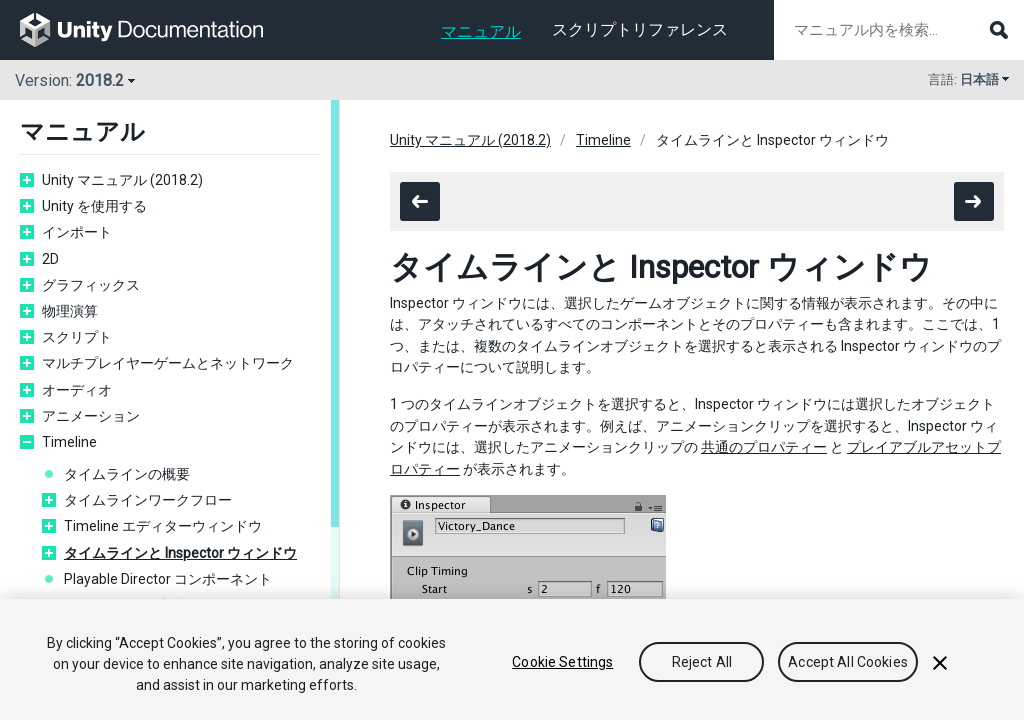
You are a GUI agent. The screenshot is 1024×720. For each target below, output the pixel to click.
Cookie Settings (562, 662)
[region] (512, 659)
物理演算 (70, 311)
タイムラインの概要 (127, 474)
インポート (77, 232)
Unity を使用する (94, 206)
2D (50, 259)
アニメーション (91, 416)
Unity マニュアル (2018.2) (122, 180)
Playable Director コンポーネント (168, 579)
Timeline (69, 442)
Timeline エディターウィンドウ (163, 526)
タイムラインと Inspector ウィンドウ (180, 553)
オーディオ (77, 390)
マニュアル (481, 31)
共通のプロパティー (764, 447)
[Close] (940, 663)
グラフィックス (91, 285)
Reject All (702, 662)
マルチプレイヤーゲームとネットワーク (168, 363)
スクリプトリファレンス (640, 29)
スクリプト (77, 337)
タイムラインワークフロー (148, 500)
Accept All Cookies (848, 662)
